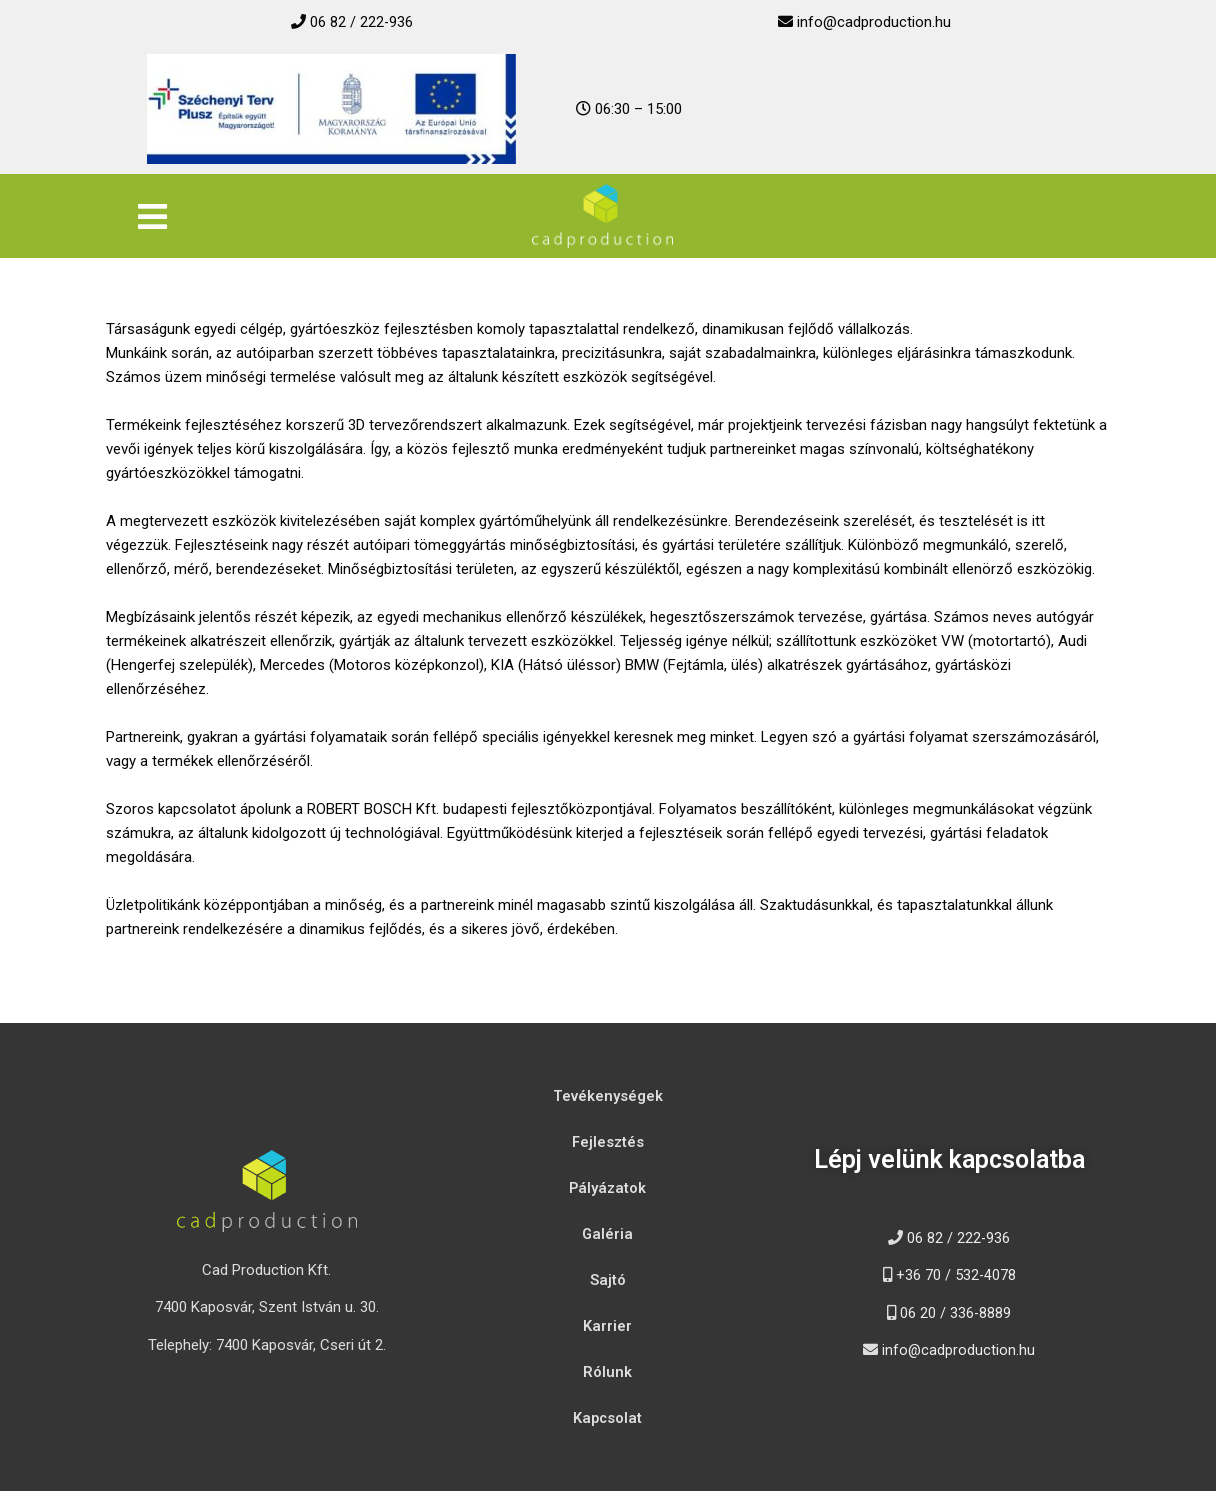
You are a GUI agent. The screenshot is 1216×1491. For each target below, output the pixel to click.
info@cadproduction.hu (874, 22)
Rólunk (607, 1372)
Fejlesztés (608, 1142)
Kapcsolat (607, 1418)
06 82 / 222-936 (362, 22)
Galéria (608, 1234)
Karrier (607, 1326)
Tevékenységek (608, 1096)
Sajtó (608, 1280)
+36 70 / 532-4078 (955, 1275)
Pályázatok (607, 1188)
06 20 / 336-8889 (956, 1313)
